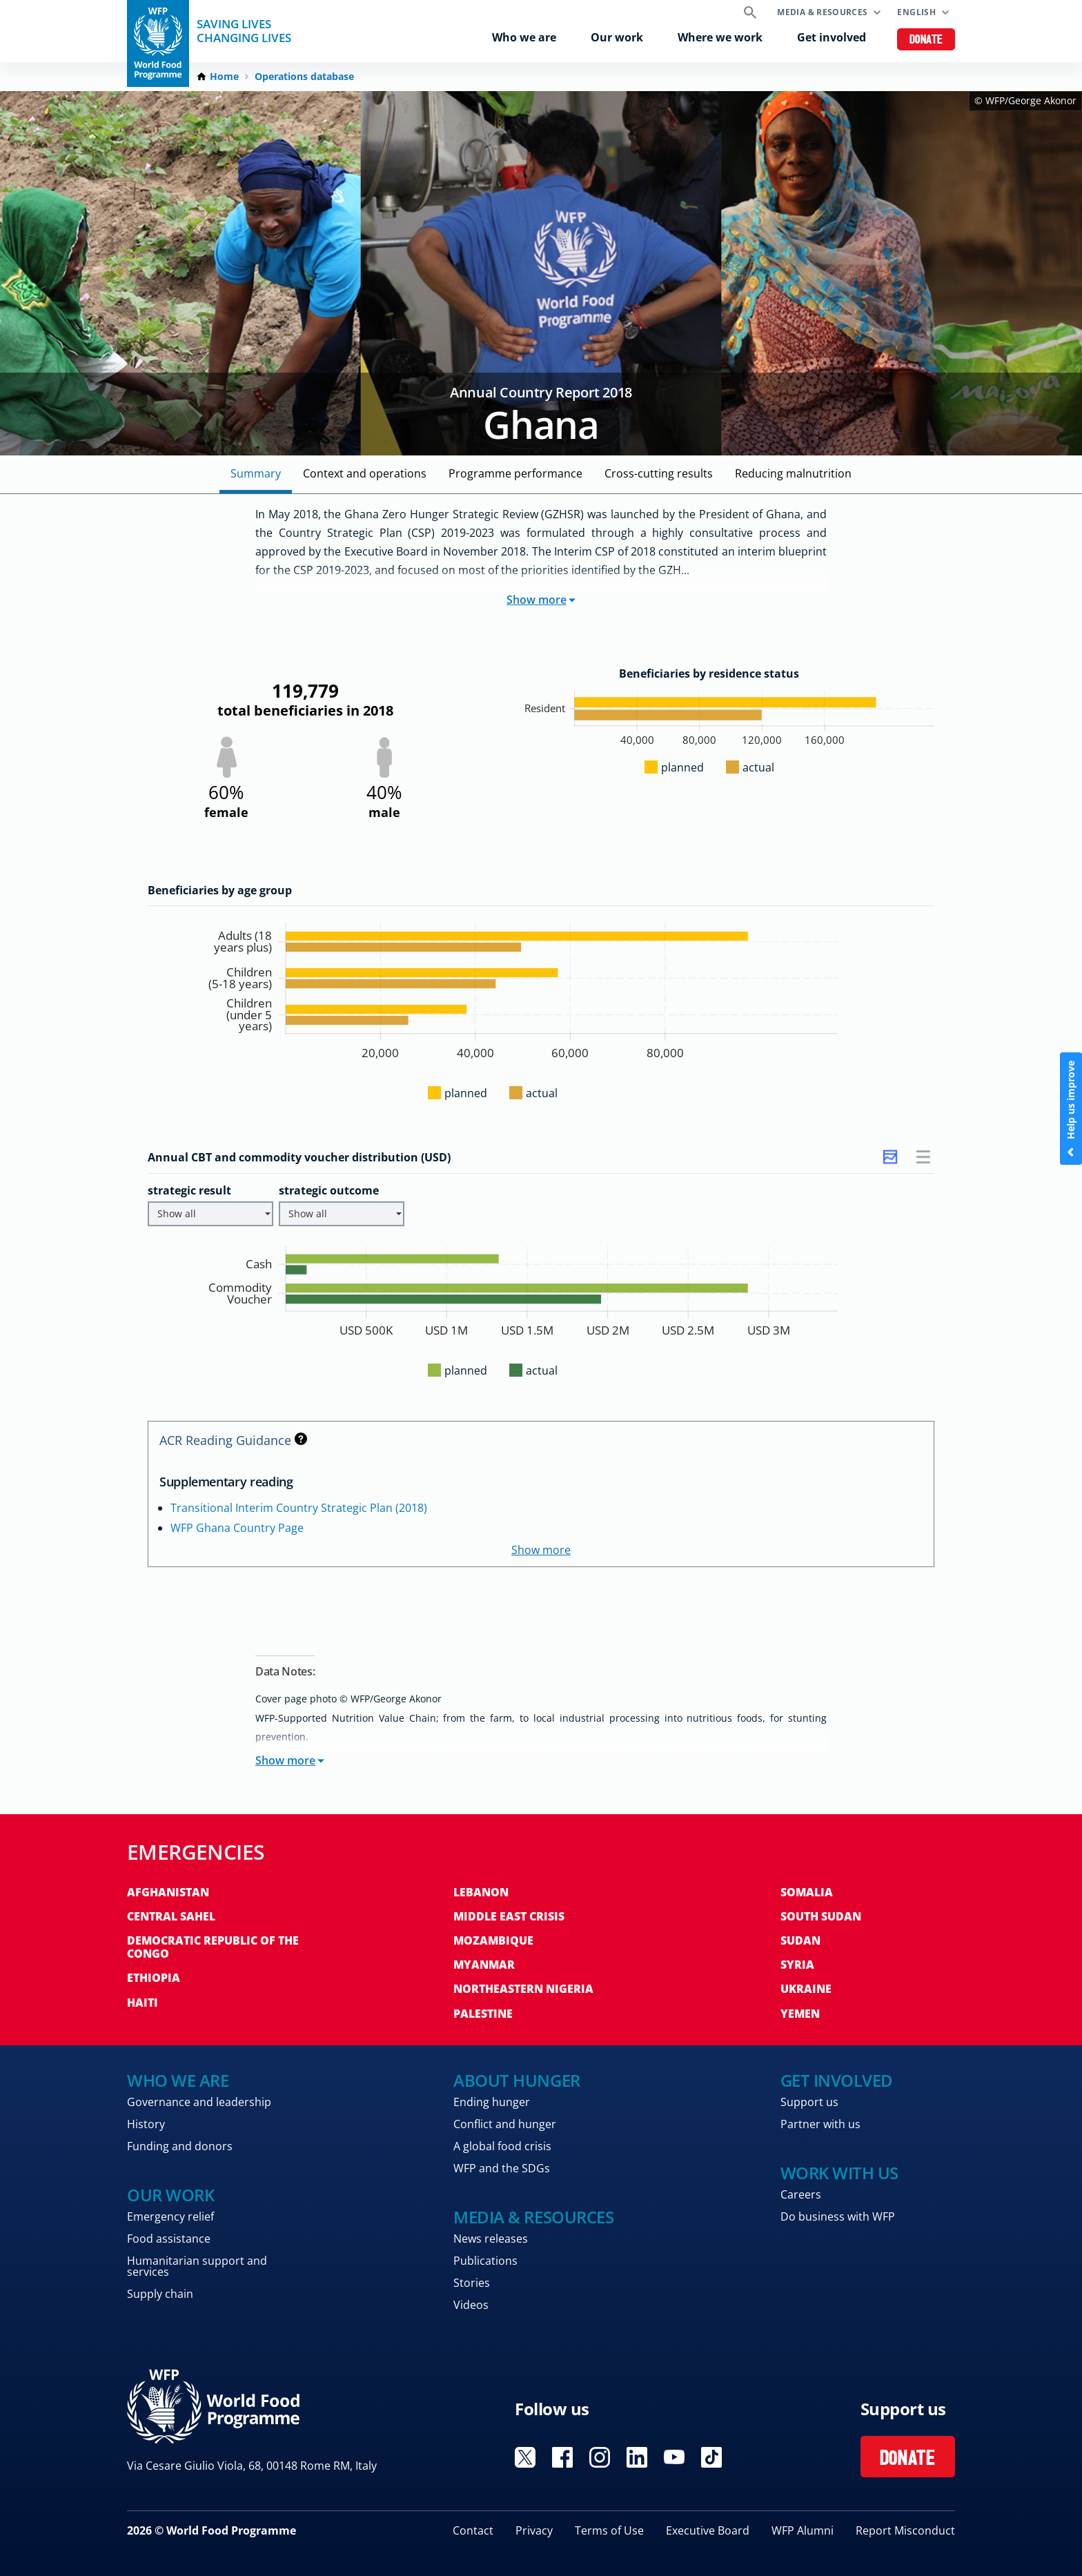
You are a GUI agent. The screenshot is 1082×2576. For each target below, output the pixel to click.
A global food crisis (502, 2146)
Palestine (483, 2013)
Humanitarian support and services (197, 2266)
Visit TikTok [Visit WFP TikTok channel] (711, 2457)
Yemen (800, 2013)
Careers (800, 2194)
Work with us (839, 2172)
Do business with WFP (837, 2216)
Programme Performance (515, 473)
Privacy (534, 2530)
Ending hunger (491, 2102)
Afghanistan (168, 1892)
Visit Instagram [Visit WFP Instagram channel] (599, 2457)
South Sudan (820, 1916)
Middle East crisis (508, 1916)
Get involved (831, 37)
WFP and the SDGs (501, 2168)
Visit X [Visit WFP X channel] (525, 2457)
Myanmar (484, 1964)
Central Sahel (171, 1916)
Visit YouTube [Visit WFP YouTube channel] (674, 2457)
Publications (485, 2260)
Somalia (806, 1892)
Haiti (142, 2002)
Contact (473, 2530)
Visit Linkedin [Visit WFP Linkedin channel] (637, 2457)
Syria (797, 1964)
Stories (471, 2282)
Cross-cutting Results (658, 473)
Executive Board (707, 2530)
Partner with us (820, 2124)
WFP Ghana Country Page (237, 1527)
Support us (809, 2102)
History (146, 2124)
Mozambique (493, 1940)
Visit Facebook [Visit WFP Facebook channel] (562, 2457)
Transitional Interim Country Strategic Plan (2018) (298, 1507)
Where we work (720, 37)
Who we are (524, 37)
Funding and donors (180, 2146)
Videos (471, 2304)
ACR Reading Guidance (233, 1440)
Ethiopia (153, 1977)
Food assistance (168, 2238)
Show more (541, 599)
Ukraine (806, 1988)
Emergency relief (170, 2216)
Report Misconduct (905, 2530)
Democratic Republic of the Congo (213, 1947)
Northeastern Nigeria (523, 1988)
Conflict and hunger (504, 2124)
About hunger (516, 2080)
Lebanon (481, 1892)
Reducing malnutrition (793, 473)
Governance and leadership (199, 2102)
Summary (255, 473)
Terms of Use (609, 2530)
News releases (490, 2238)
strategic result (189, 1190)
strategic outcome (329, 1190)
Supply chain (160, 2293)
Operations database (304, 76)
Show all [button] (213, 1213)
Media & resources (822, 12)
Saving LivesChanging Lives (244, 31)
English (916, 12)
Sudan (800, 1940)
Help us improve (1070, 1109)
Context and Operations (364, 473)
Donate (926, 40)
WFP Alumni (802, 2530)
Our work (617, 37)
